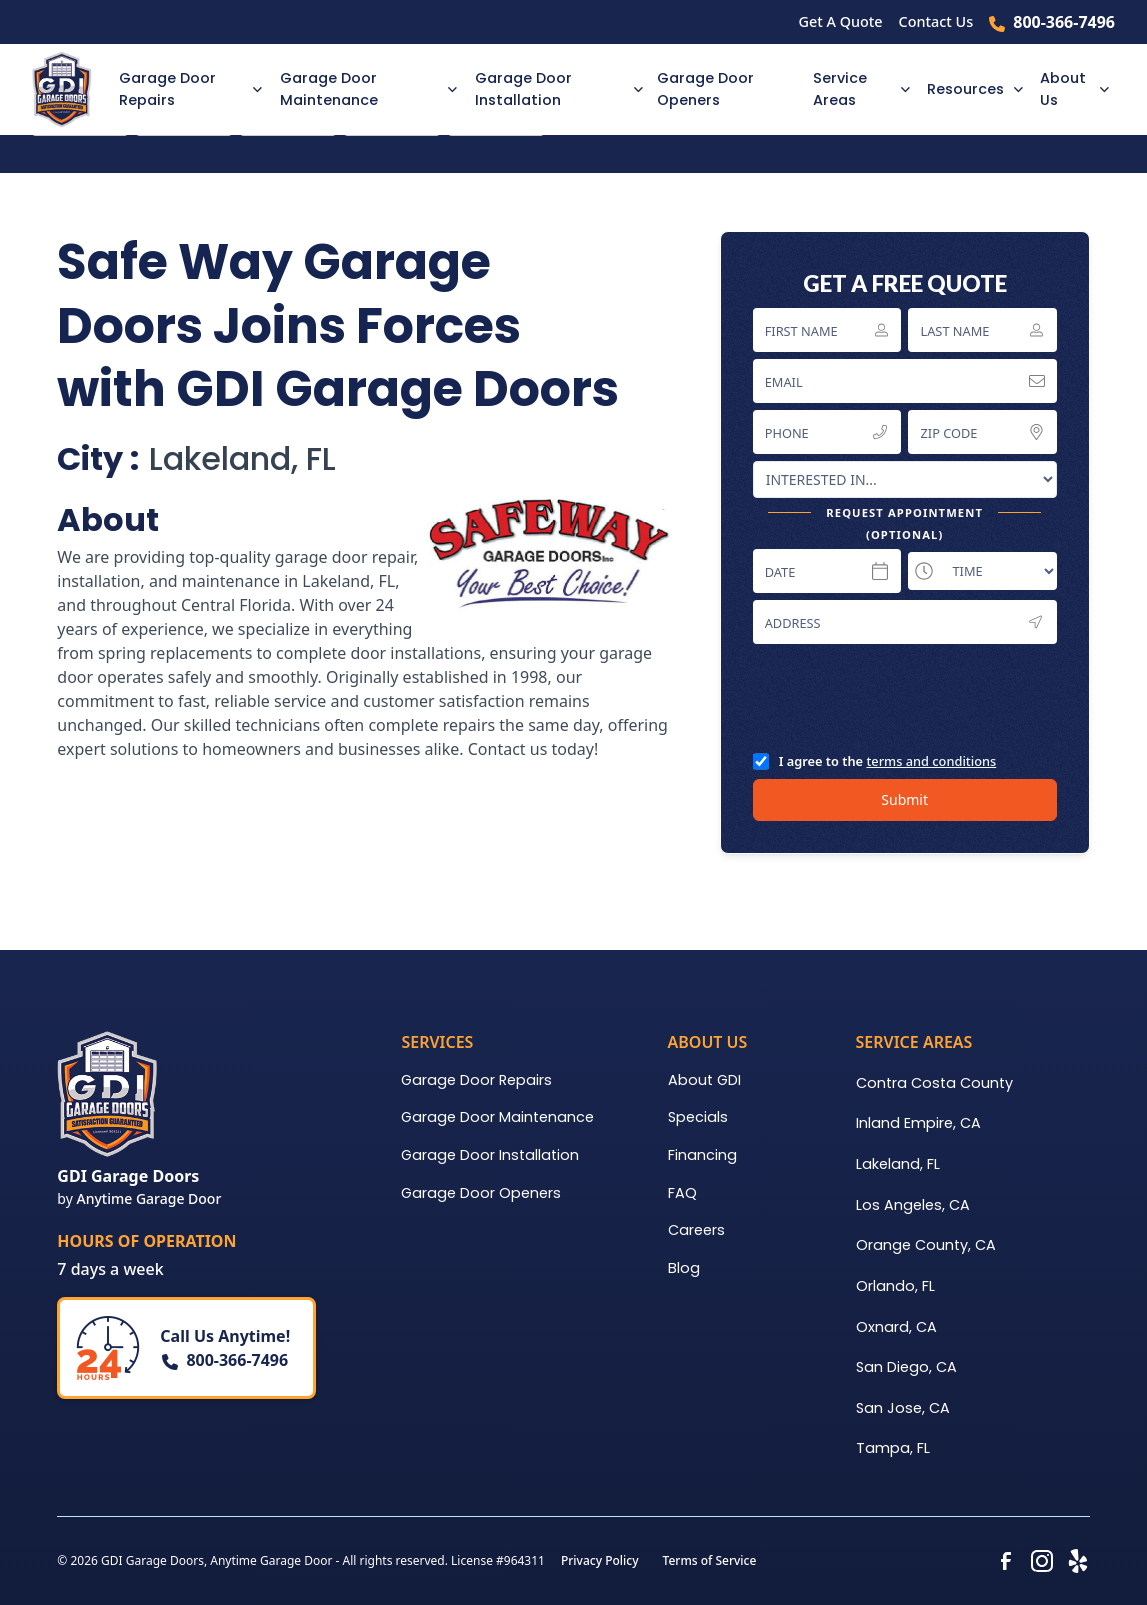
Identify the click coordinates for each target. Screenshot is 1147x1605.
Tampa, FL (893, 1448)
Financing (702, 1155)
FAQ (682, 1193)
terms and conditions (931, 761)
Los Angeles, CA (913, 1205)
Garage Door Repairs (476, 1080)
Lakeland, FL (898, 1164)
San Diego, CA (906, 1367)
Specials (698, 1117)
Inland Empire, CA (918, 1123)
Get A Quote (841, 21)
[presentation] (905, 697)
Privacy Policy (600, 1560)
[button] (187, 89)
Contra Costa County (934, 1083)
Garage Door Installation (490, 1155)
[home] (69, 89)
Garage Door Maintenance (497, 1117)
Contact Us (936, 21)
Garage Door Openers (705, 89)
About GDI (704, 1080)
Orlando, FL (895, 1286)
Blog (684, 1268)
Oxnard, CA (896, 1327)
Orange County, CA (926, 1245)
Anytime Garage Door (148, 1198)
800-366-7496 (1064, 22)
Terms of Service (710, 1560)
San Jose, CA (903, 1408)
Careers (696, 1230)
